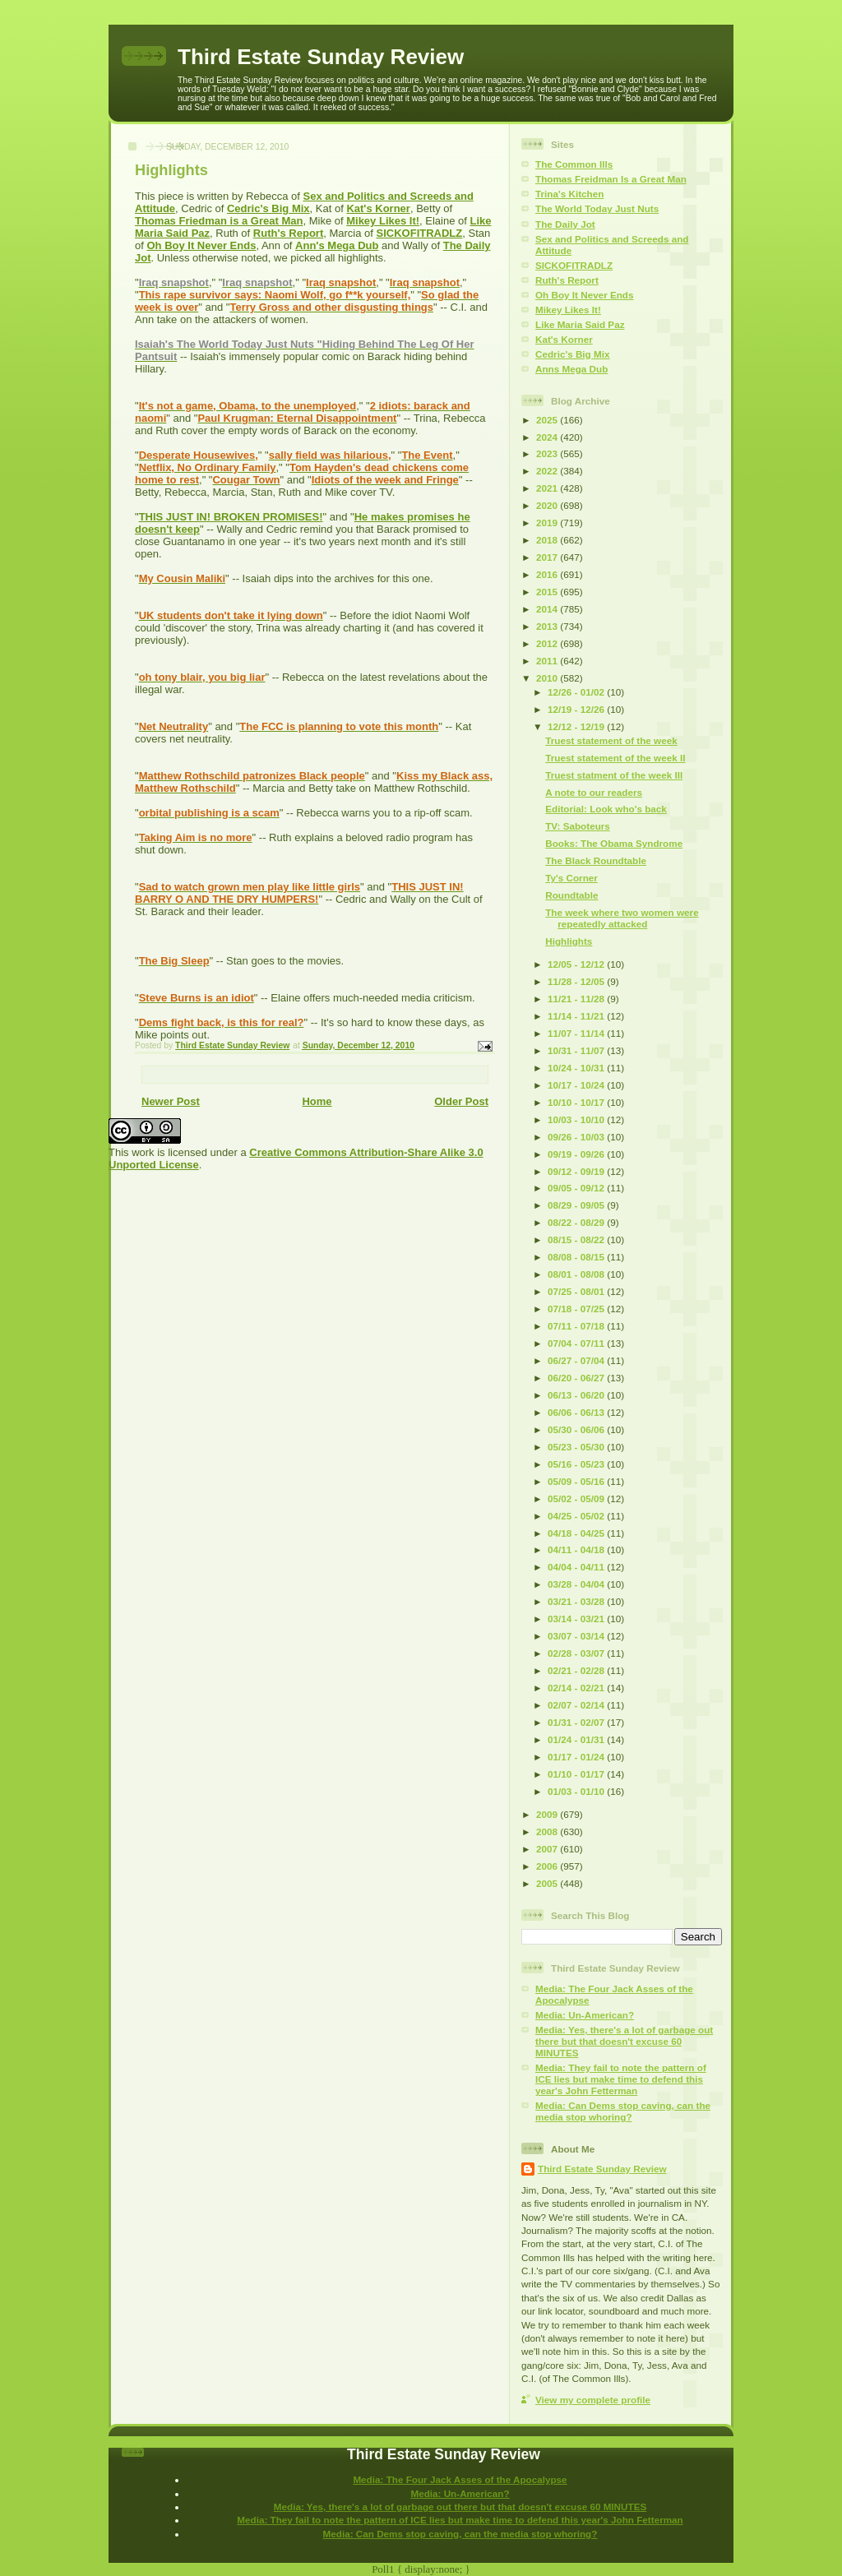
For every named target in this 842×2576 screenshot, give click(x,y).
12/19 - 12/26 (577, 709)
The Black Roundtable (595, 860)
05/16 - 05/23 (577, 1464)
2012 (548, 643)
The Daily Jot (565, 224)
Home (316, 1101)
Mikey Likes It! (382, 221)
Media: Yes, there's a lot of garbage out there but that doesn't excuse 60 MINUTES (624, 2041)
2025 (548, 419)
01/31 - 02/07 (577, 1722)
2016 (548, 574)
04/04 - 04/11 (577, 1566)
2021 (548, 488)
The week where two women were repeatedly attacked (621, 918)
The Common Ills (574, 164)
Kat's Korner (378, 208)
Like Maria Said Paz (579, 324)
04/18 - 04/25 (577, 1533)
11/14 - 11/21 (577, 1016)
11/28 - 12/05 (577, 981)
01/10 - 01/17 (577, 1774)
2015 (548, 591)
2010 (548, 678)
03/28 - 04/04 (577, 1584)
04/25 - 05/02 (577, 1515)
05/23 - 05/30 (577, 1446)
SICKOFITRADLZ (420, 233)
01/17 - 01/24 (577, 1756)
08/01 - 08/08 (577, 1274)
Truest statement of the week (611, 740)
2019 (548, 522)
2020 (548, 505)
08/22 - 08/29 (577, 1222)
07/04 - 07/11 (577, 1343)
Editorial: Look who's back (606, 808)
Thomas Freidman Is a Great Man (611, 178)
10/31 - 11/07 (577, 1050)
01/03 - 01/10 (577, 1791)
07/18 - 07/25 (577, 1308)
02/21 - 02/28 (577, 1670)
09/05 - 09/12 (577, 1187)
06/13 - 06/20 (577, 1395)
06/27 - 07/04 (577, 1360)
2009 (548, 1814)
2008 (548, 1831)
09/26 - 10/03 (577, 1136)
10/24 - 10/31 (577, 1067)
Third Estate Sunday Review (321, 56)
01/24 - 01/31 (577, 1739)
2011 (548, 660)
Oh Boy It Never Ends (201, 245)
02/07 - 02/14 (577, 1705)
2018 (548, 539)
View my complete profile (592, 2399)
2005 (548, 1883)
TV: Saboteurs (577, 826)
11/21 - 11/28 (577, 998)
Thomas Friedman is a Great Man (219, 221)
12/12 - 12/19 (577, 726)
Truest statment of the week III (613, 775)
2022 (548, 470)
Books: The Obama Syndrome (613, 843)
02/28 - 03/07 (577, 1653)
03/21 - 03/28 (577, 1601)
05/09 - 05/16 (577, 1481)
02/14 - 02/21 (577, 1687)
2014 (548, 609)
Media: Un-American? (584, 2014)
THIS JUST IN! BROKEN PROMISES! (231, 517)
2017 (548, 557)
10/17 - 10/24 (577, 1085)
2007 (548, 1848)
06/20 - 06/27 (577, 1377)
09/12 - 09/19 (577, 1171)
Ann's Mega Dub (336, 245)
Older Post (461, 1101)
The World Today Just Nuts (597, 208)
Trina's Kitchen (569, 193)
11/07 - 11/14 (577, 1033)
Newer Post (170, 1101)
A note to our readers (593, 792)
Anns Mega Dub (571, 368)
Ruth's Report (288, 233)
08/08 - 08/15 (577, 1256)
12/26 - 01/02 (577, 692)
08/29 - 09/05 (577, 1205)
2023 (548, 453)
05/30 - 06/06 (577, 1429)
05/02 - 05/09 (577, 1498)
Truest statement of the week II (615, 757)
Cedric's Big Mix (268, 208)
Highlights (568, 941)
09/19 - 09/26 (577, 1154)
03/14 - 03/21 (577, 1618)
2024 (548, 437)
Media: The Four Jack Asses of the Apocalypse (460, 2479)
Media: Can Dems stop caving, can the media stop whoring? (622, 2111)
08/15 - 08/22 (577, 1239)
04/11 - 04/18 (577, 1549)
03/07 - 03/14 (577, 1635)
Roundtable (571, 895)
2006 (548, 1866)
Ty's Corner (571, 877)
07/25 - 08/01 (577, 1291)
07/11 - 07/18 (577, 1325)
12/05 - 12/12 (577, 964)
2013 (548, 626)
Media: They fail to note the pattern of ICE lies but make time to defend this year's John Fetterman (620, 2079)
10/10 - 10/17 (577, 1102)
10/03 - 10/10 (577, 1119)
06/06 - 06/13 (577, 1412)
